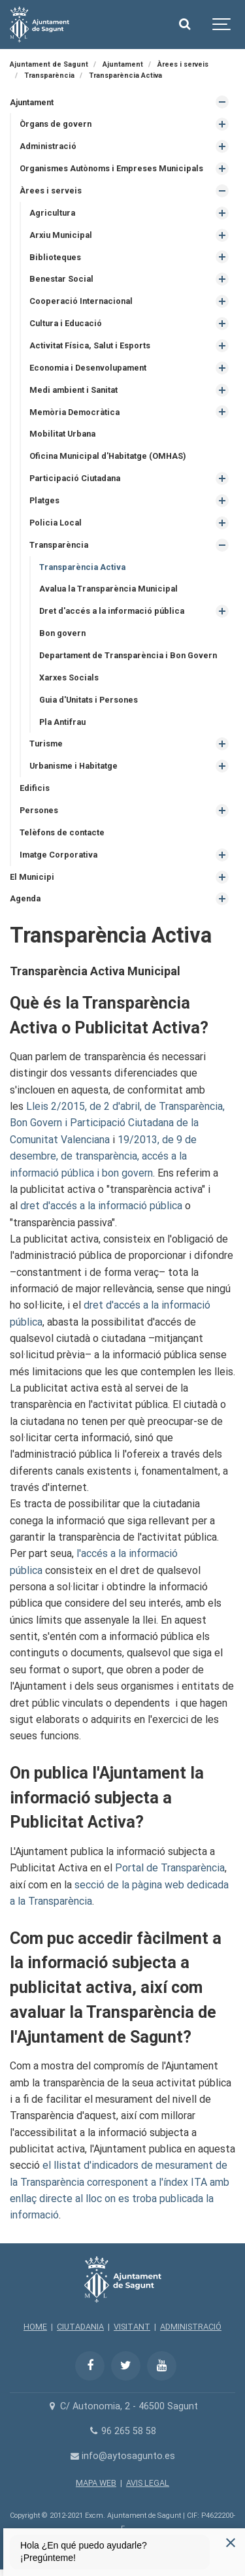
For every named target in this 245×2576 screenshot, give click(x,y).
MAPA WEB (96, 2483)
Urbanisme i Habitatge (73, 766)
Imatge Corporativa (58, 855)
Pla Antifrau (62, 722)
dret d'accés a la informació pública (101, 1205)
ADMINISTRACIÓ (190, 2327)
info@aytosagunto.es (122, 2456)
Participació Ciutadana (74, 478)
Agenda (25, 898)
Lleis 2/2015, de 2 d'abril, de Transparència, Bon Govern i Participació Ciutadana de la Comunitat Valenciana (117, 1123)
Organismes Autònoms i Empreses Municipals (111, 168)
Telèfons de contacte (62, 832)
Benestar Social (61, 279)
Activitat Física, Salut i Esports (89, 345)
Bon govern (62, 633)
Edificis (35, 788)
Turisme (46, 743)
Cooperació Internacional (81, 301)
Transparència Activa (82, 567)
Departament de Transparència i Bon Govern (128, 655)
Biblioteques (55, 257)
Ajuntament (32, 102)
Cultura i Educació (65, 323)
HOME (35, 2327)
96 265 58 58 (122, 2431)
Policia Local (55, 522)
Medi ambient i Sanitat (73, 390)
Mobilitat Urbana (62, 434)
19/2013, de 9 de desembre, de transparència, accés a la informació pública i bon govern (103, 1156)
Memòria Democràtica (74, 412)
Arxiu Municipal (60, 235)
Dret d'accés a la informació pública (111, 611)
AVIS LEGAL (147, 2483)
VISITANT (132, 2327)
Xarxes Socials (69, 677)
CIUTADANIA (80, 2327)
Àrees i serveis (51, 190)
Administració (48, 146)
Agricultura (52, 213)
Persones (39, 810)
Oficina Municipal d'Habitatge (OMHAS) (107, 456)
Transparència (58, 545)
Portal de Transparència (170, 1868)
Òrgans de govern (55, 124)
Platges (44, 500)
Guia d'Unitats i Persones (88, 700)
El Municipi (32, 877)
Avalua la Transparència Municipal (108, 589)
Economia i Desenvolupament (87, 368)
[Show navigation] (222, 24)
